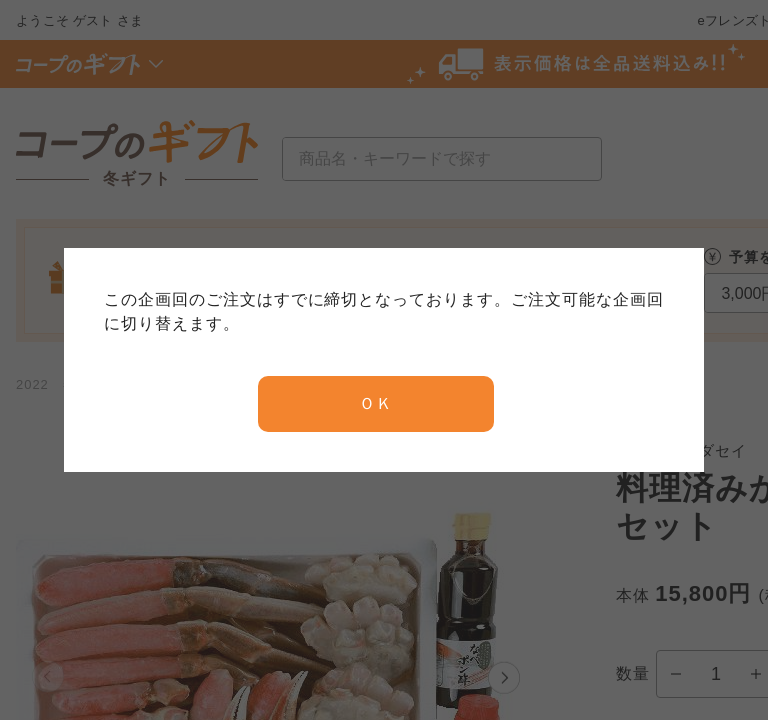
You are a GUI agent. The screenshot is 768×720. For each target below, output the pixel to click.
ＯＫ (376, 403)
